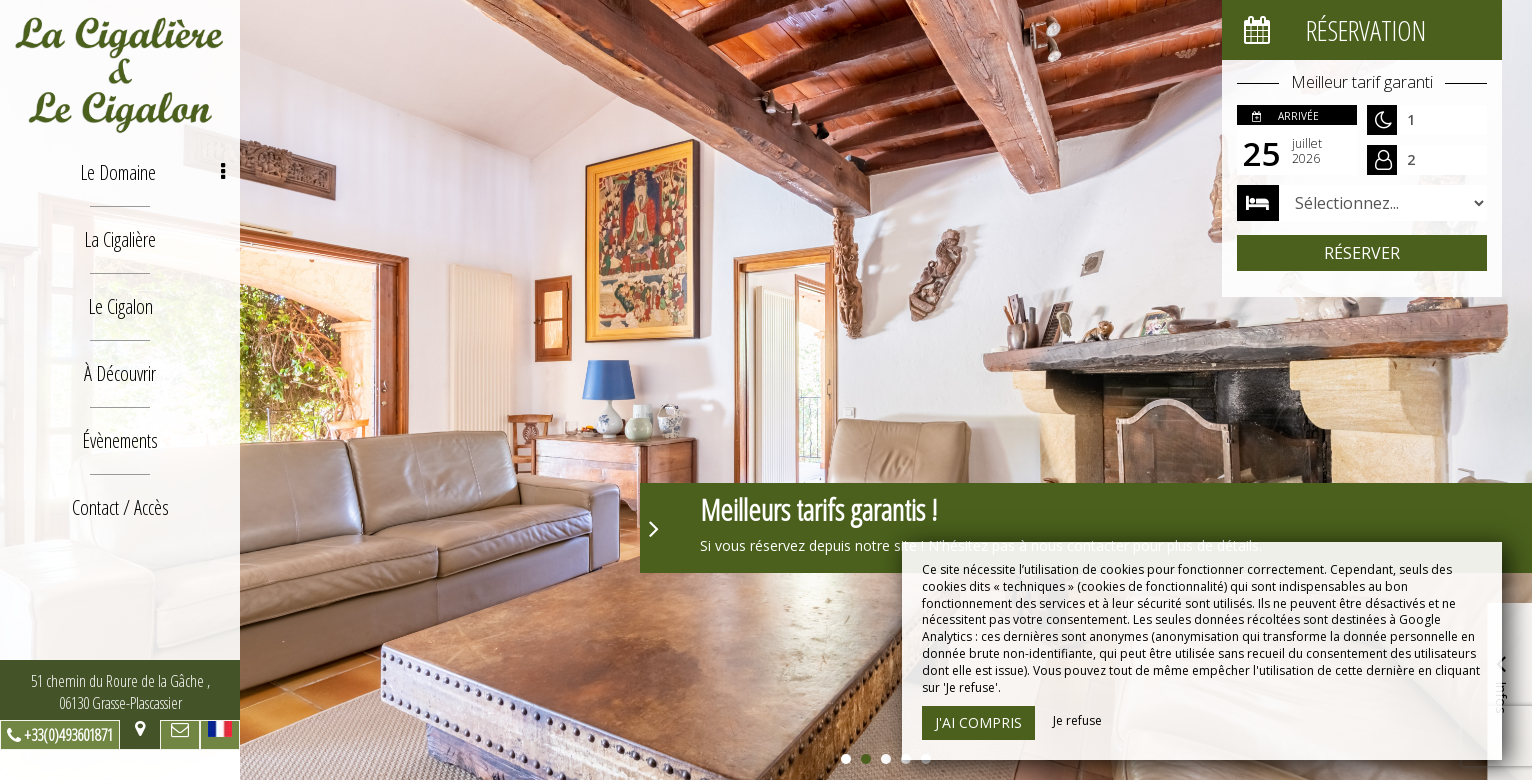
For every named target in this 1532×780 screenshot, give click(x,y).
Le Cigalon (120, 306)
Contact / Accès (120, 507)
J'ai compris (978, 722)
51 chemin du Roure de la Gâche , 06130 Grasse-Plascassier (120, 692)
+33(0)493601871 (68, 735)
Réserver (1362, 253)
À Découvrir (120, 373)
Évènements (120, 440)
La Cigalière (120, 239)
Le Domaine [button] (152, 172)
